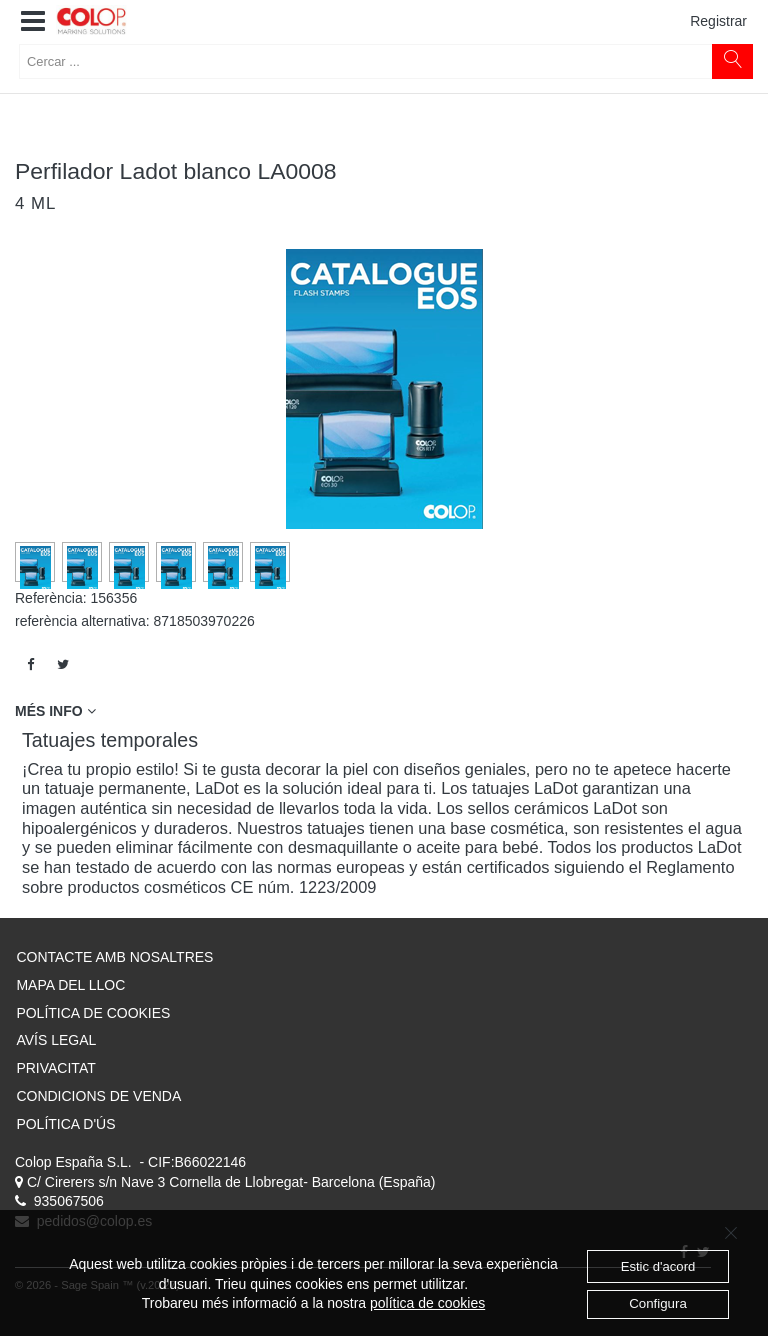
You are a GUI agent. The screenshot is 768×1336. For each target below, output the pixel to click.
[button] (33, 22)
